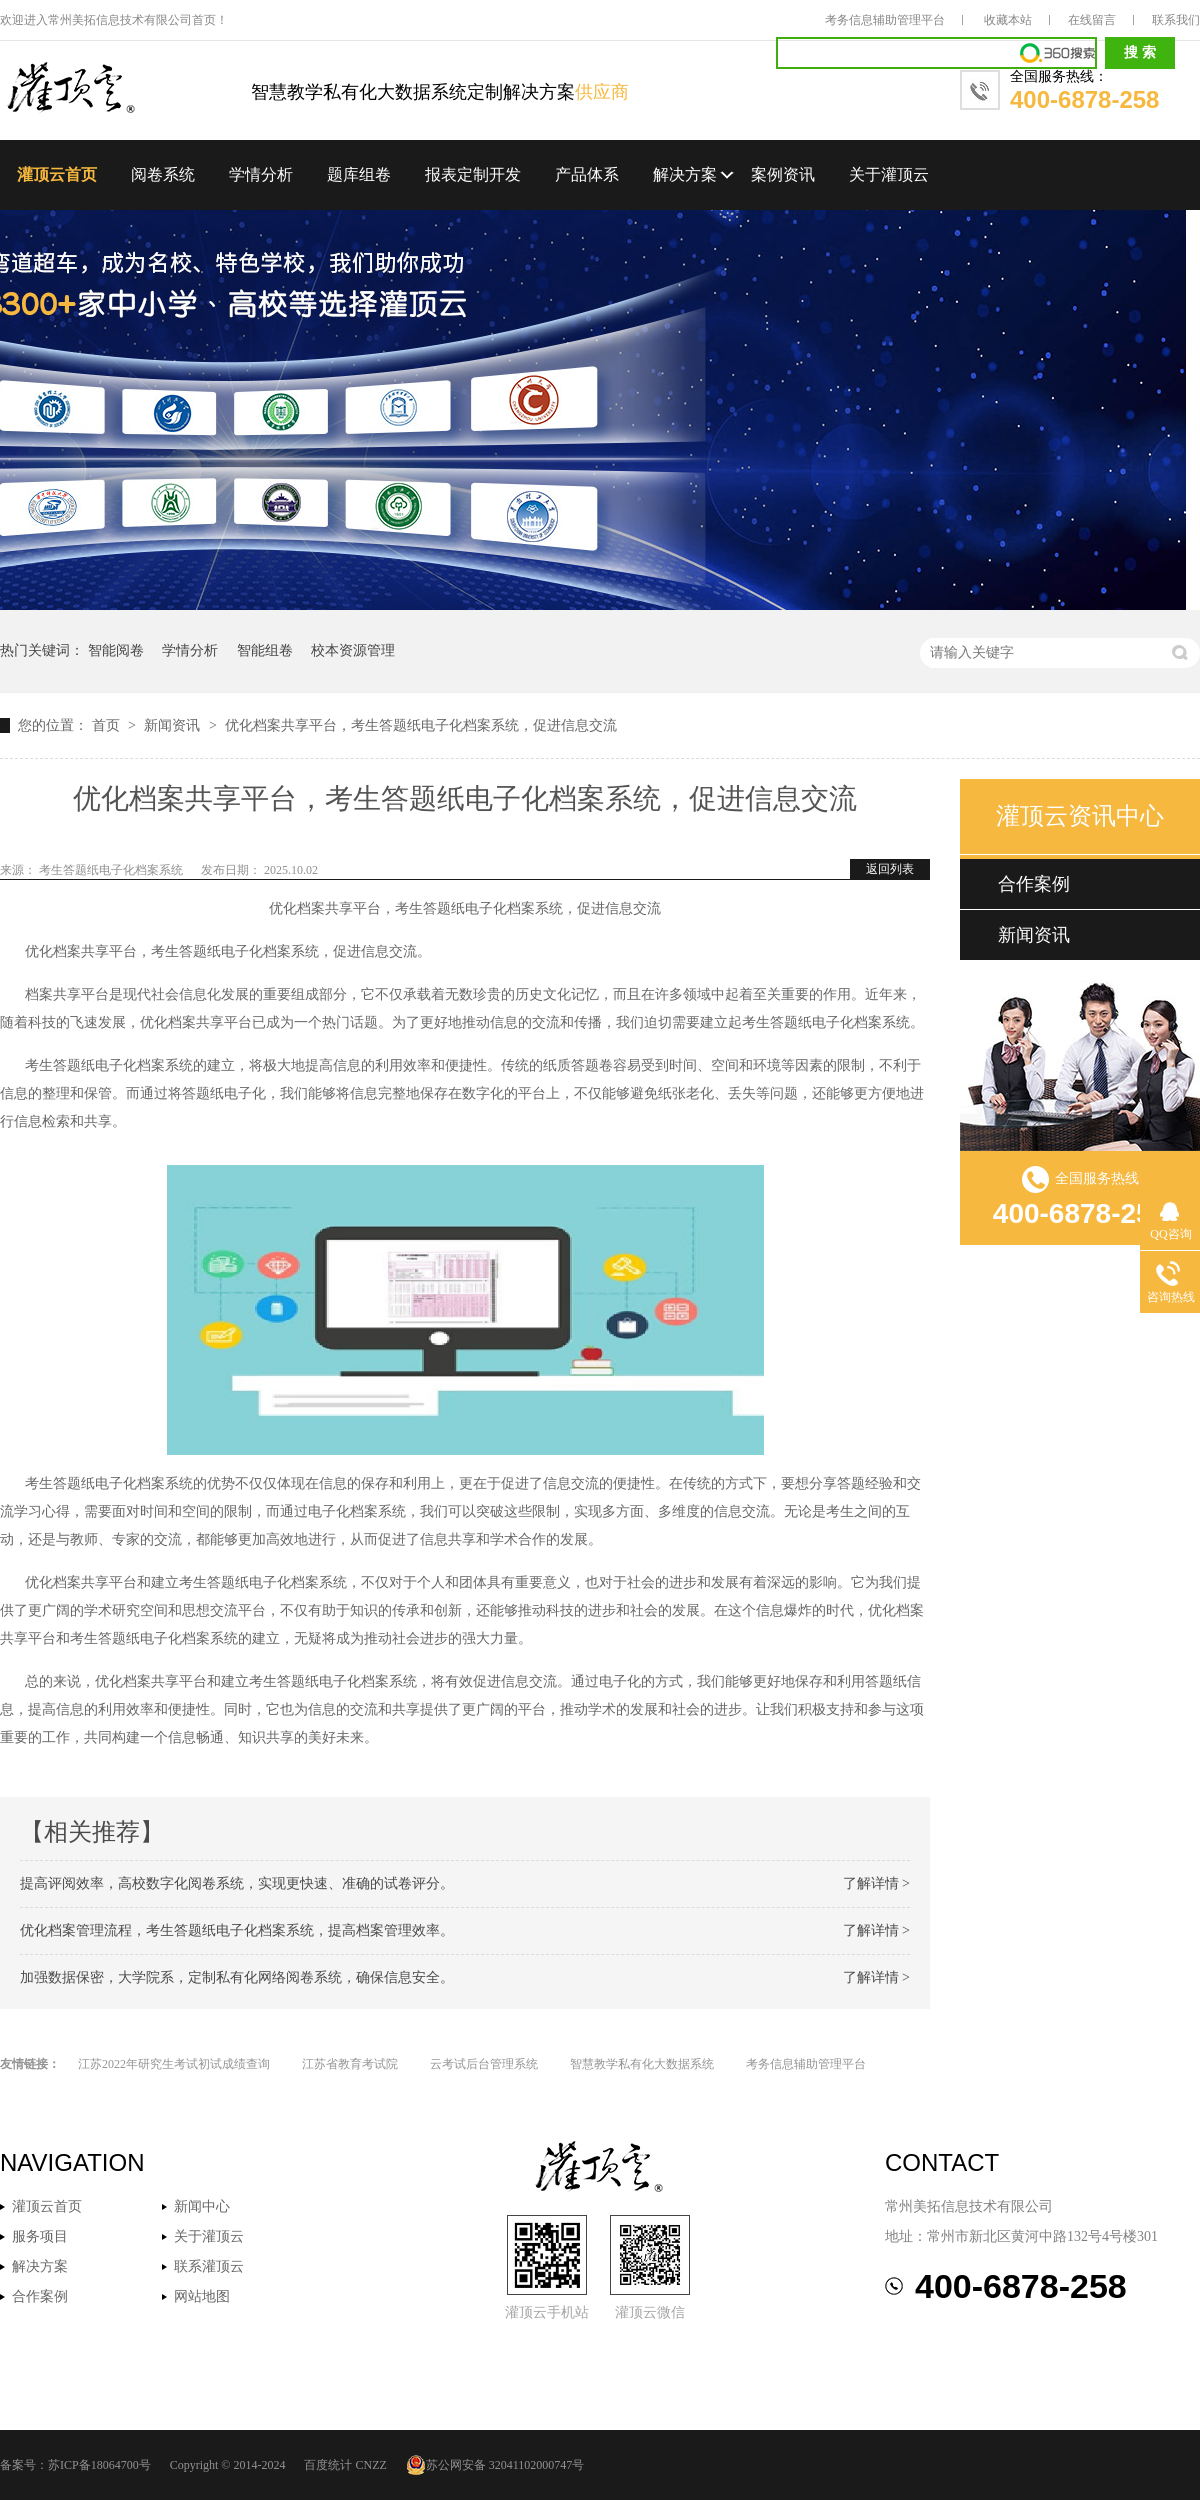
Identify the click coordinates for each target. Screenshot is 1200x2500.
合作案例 (1034, 884)
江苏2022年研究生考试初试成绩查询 (174, 2064)
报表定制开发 (473, 174)
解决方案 (685, 174)
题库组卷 (359, 174)
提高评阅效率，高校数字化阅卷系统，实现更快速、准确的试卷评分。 (237, 1883)
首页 (108, 725)
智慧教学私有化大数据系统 (642, 2064)
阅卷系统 (163, 174)
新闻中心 (202, 2206)
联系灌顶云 (209, 2266)
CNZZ (370, 2465)
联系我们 (1176, 20)
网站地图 (202, 2296)
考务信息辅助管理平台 (885, 20)
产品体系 (587, 174)
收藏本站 (1008, 20)
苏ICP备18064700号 (99, 2465)
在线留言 (1092, 20)
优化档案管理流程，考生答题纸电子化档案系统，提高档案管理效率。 (237, 1930)
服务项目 (40, 2236)
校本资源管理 (353, 650)
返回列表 (890, 869)
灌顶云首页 (57, 174)
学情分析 (261, 174)
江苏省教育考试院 (350, 2064)
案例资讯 (783, 174)
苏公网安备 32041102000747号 (495, 2465)
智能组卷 (265, 650)
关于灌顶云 (889, 174)
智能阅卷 (116, 650)
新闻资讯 (174, 725)
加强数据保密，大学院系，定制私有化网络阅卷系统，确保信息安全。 (237, 1977)
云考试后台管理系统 (484, 2064)
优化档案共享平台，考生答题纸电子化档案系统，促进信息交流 (421, 725)
